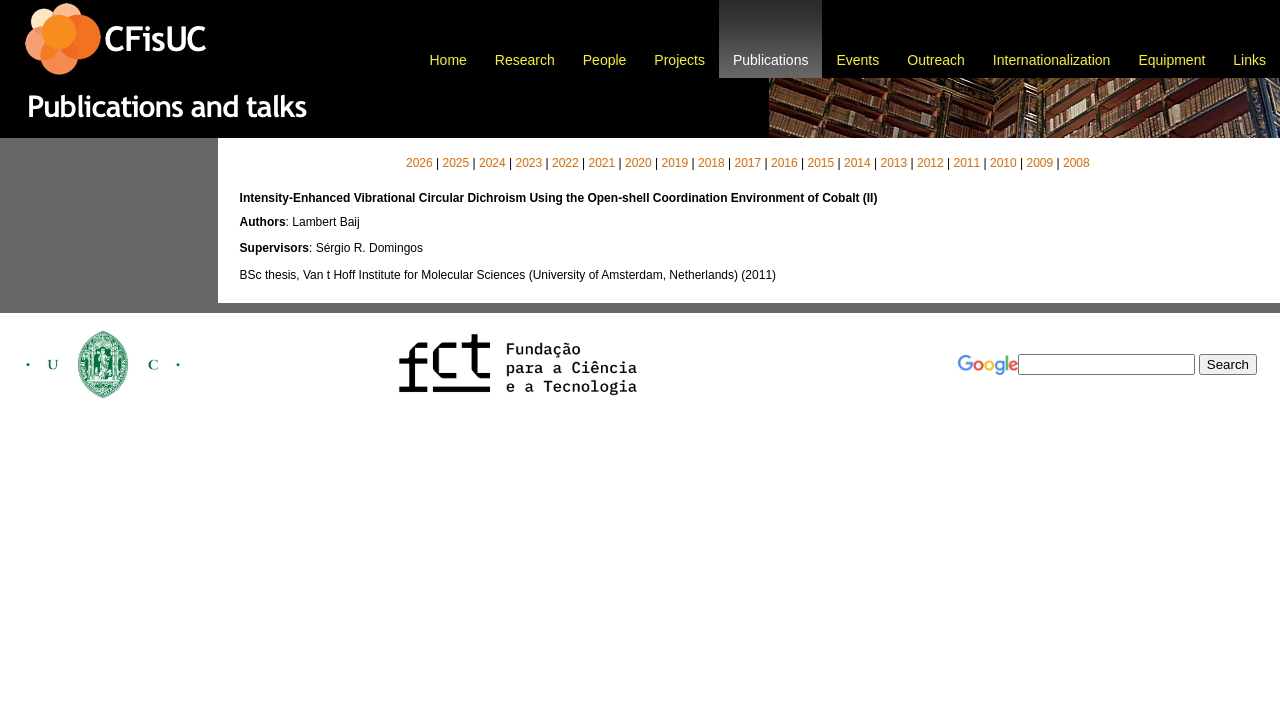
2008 (1076, 163)
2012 (930, 163)
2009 (1039, 163)
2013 (893, 163)
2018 (711, 163)
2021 (601, 163)
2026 (419, 163)
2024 (492, 163)
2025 (455, 163)
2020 (638, 163)
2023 (528, 163)
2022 (565, 163)
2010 (1003, 163)
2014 (857, 163)
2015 (820, 163)
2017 (747, 163)
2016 (784, 163)
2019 (674, 163)
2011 (966, 163)
